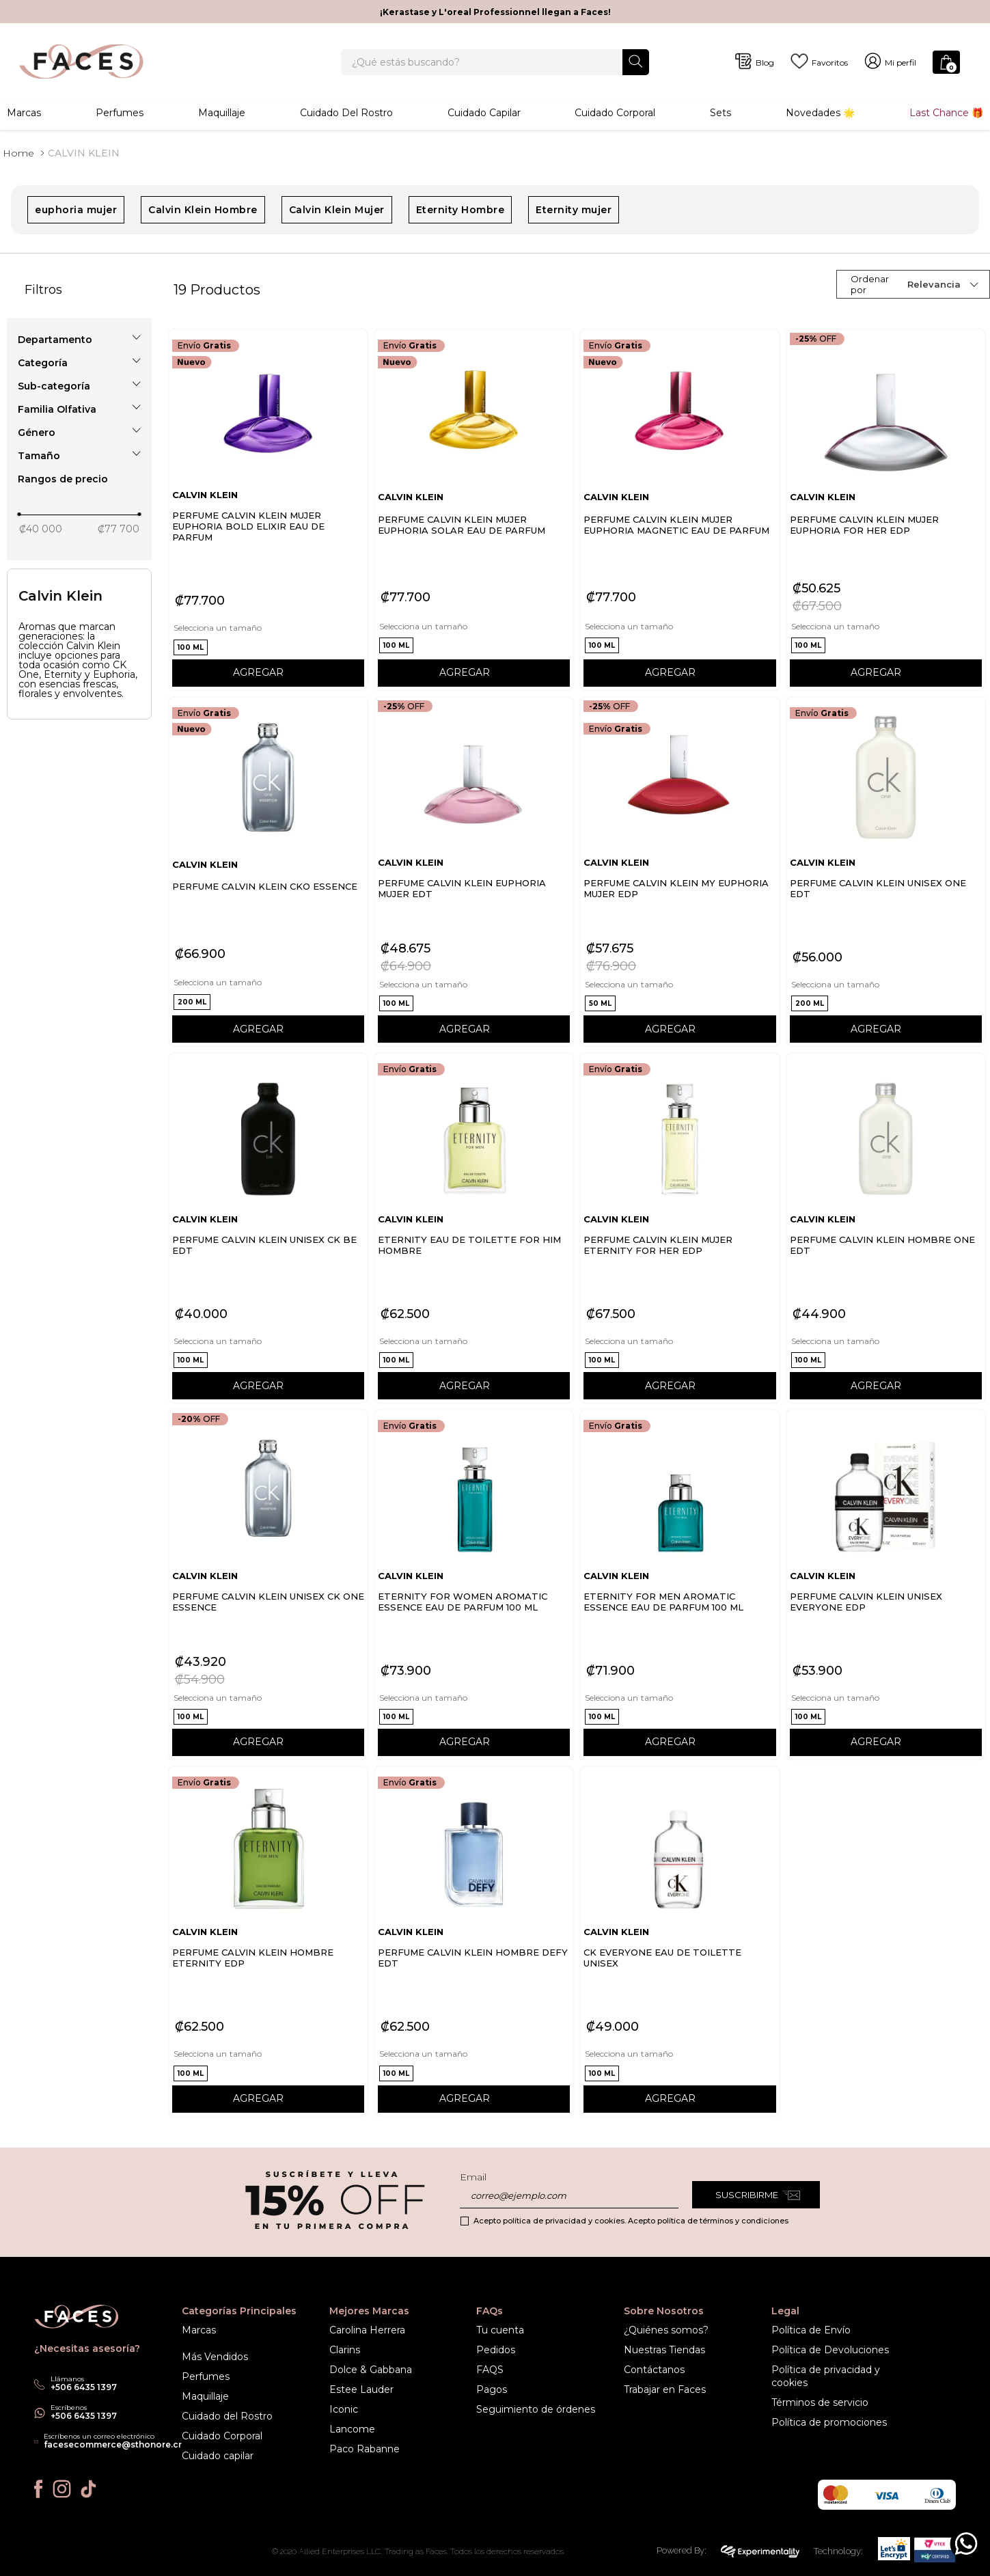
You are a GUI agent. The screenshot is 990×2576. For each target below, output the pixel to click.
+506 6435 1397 (84, 2416)
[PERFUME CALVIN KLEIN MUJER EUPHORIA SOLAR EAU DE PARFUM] (474, 510)
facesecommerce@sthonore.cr (113, 2444)
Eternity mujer (573, 210)
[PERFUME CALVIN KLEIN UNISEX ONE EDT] (886, 872)
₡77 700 (118, 529)
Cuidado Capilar (484, 113)
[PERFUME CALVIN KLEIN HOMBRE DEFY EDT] (474, 1941)
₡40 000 (40, 529)
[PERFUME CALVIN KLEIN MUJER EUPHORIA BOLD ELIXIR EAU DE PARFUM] (268, 510)
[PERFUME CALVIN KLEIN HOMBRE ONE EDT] (886, 1229)
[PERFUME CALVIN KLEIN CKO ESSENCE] (268, 872)
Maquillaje (221, 113)
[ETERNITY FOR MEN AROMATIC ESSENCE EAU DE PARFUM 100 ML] (679, 1585)
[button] (79, 340)
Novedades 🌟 (820, 113)
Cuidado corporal (615, 113)
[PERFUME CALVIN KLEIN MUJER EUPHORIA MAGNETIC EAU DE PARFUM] (679, 510)
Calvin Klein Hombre (203, 210)
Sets (720, 113)
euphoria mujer (76, 210)
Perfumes (119, 113)
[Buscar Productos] (636, 62)
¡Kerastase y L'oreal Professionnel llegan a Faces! (495, 12)
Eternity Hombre (460, 210)
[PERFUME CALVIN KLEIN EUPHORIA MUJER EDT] (474, 872)
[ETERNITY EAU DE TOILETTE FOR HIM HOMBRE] (474, 1229)
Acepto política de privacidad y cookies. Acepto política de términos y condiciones (630, 2220)
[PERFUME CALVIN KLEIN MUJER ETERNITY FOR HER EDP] (679, 1229)
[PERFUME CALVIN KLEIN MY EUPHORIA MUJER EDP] (679, 872)
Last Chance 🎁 (946, 113)
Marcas (24, 113)
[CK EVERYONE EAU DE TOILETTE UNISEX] (679, 1941)
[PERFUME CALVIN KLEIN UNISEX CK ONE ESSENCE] (268, 1585)
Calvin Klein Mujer (337, 210)
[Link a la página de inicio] (18, 154)
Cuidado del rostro (346, 113)
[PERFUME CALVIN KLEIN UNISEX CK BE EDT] (268, 1229)
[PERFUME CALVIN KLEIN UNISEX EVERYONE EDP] (886, 1585)
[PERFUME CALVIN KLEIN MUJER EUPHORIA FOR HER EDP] (886, 510)
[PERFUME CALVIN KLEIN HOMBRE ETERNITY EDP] (268, 1941)
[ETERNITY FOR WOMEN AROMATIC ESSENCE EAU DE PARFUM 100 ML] (474, 1585)
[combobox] (494, 63)
